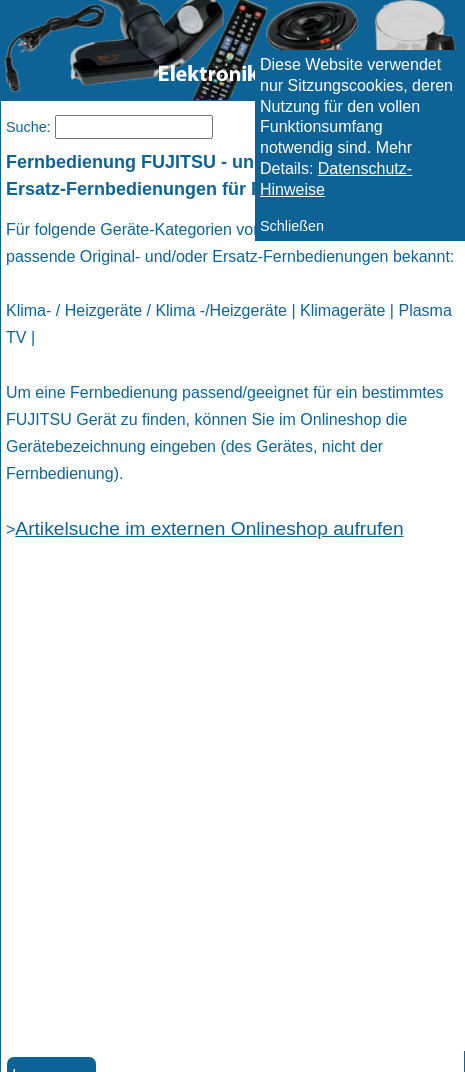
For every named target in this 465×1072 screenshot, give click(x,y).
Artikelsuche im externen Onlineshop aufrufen (209, 528)
